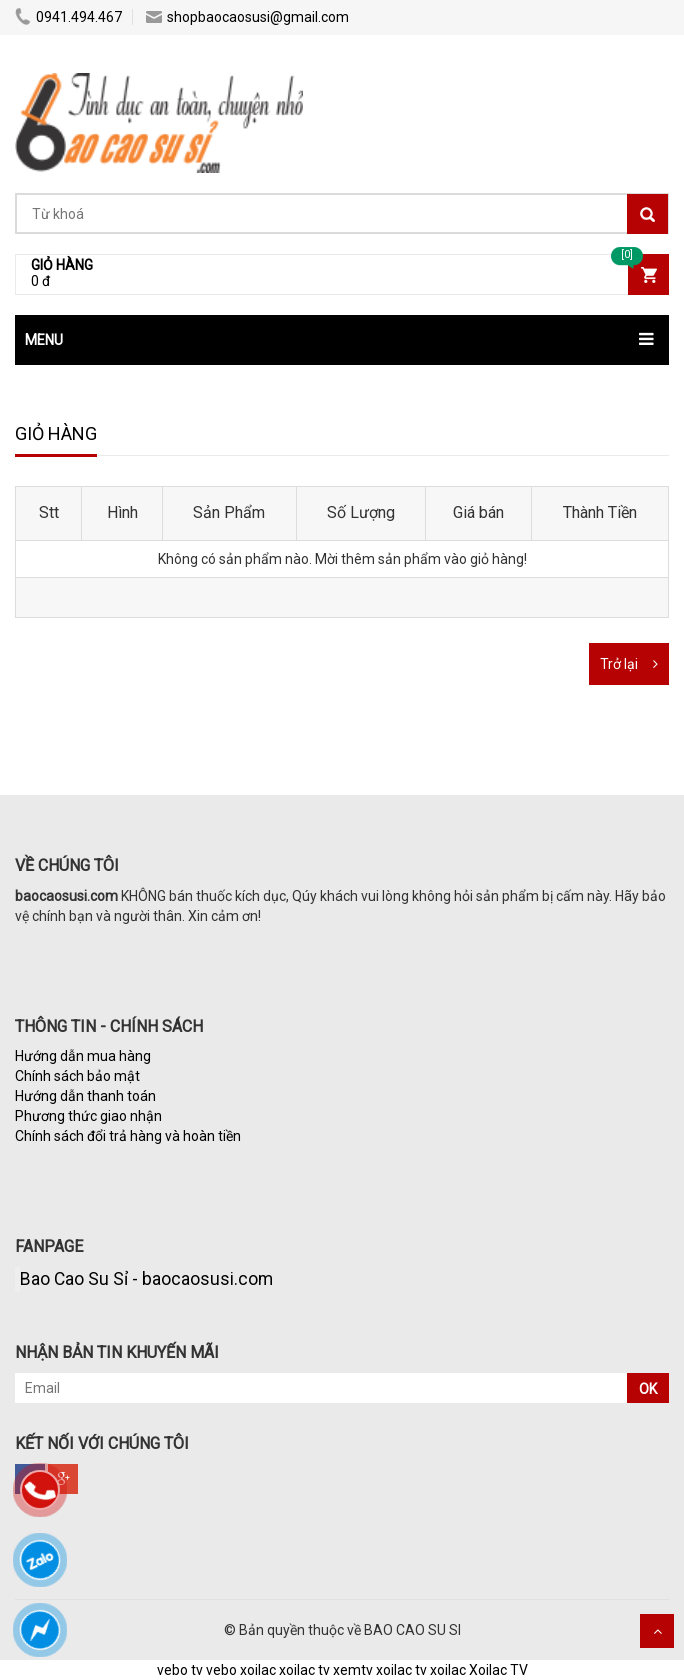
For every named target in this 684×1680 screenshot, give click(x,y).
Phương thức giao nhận (88, 1116)
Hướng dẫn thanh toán (85, 1096)
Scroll (657, 1631)
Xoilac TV (498, 1670)
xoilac (258, 1670)
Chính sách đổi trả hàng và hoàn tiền (128, 1136)
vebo (221, 1670)
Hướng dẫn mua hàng (83, 1056)
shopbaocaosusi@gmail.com (247, 17)
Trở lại (619, 664)
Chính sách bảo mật (77, 1076)
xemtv (353, 1670)
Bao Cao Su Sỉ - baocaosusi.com (146, 1279)
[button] (342, 340)
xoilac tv (304, 1670)
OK (648, 1389)
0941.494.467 (68, 17)
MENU (44, 340)
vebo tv (180, 1670)
